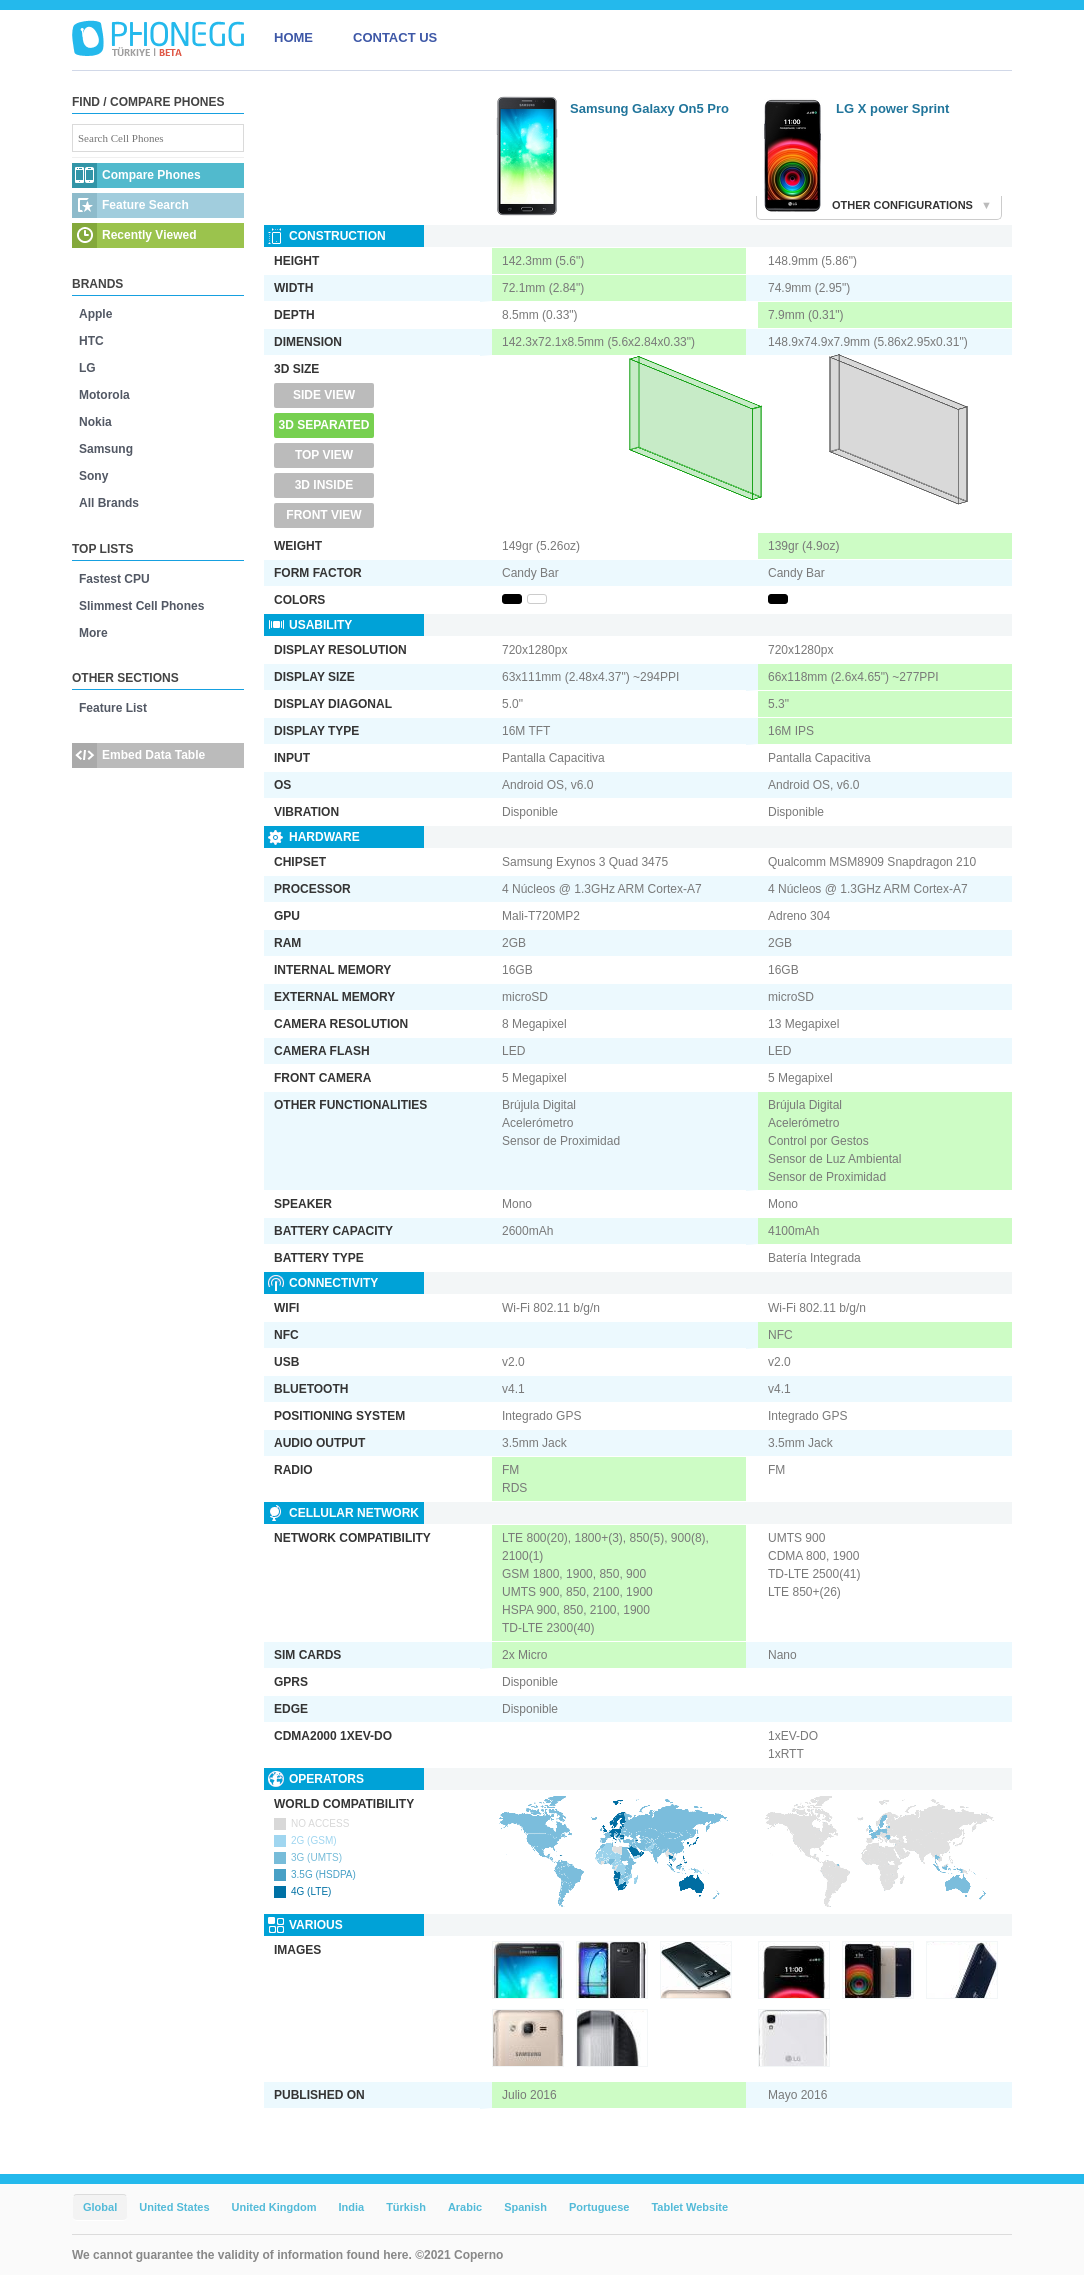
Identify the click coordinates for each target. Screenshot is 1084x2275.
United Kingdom (274, 2207)
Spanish (525, 2207)
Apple (95, 314)
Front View (323, 515)
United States (174, 2207)
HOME (293, 37)
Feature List (113, 708)
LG (87, 368)
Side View (324, 395)
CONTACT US (395, 37)
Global (100, 2207)
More (93, 633)
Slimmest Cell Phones (141, 606)
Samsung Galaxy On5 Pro (649, 108)
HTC (91, 341)
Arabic (465, 2207)
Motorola (104, 395)
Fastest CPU (114, 579)
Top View (324, 455)
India (351, 2207)
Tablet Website (689, 2207)
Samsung (106, 449)
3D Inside (324, 485)
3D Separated (324, 425)
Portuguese (599, 2207)
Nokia (95, 422)
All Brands (109, 503)
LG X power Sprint (892, 108)
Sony (93, 476)
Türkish (406, 2207)
